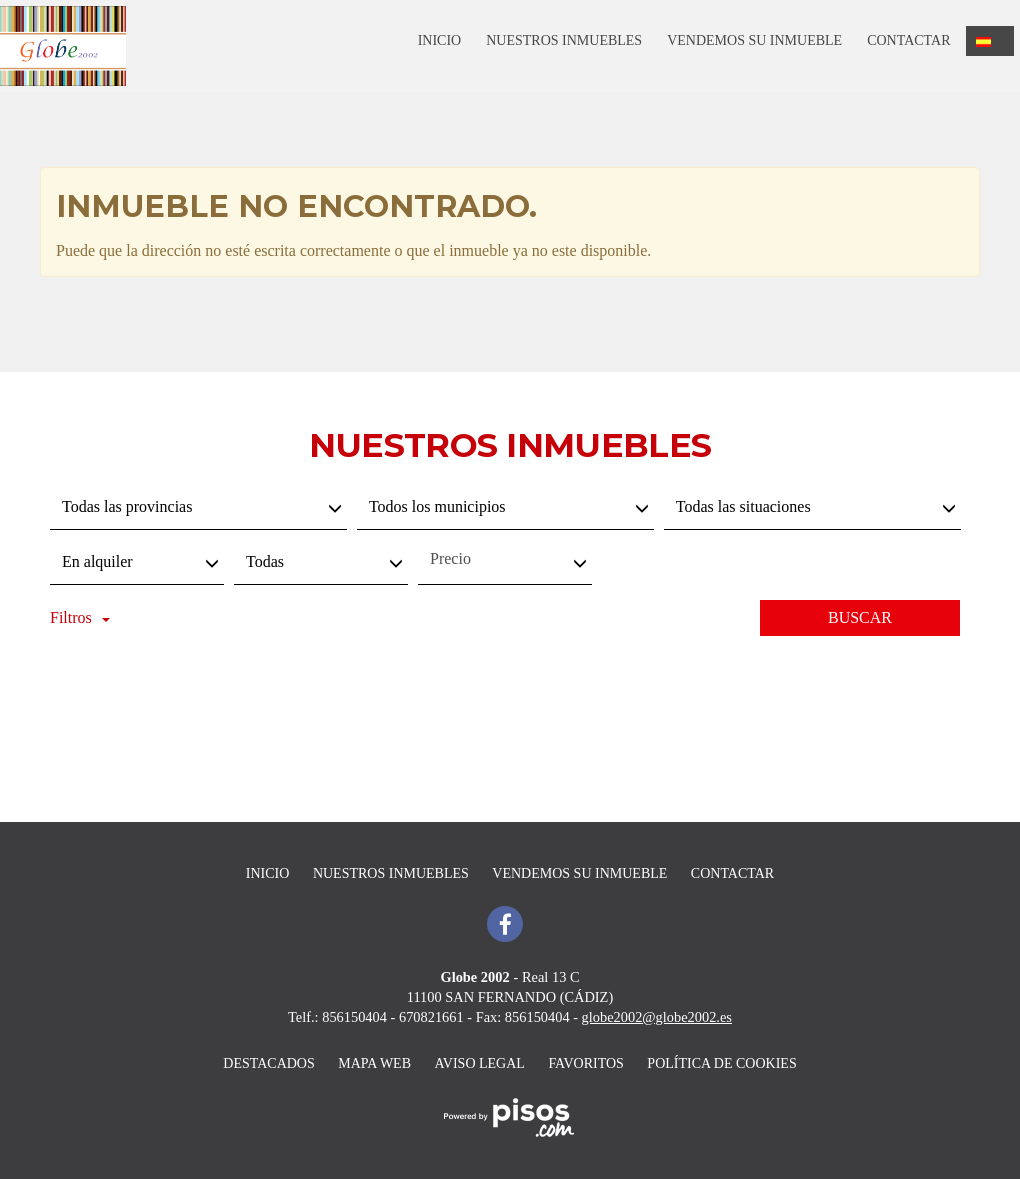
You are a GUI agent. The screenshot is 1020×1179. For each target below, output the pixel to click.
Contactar (908, 40)
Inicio (440, 40)
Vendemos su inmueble (754, 40)
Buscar (860, 617)
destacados (268, 1063)
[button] (990, 41)
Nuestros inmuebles (564, 40)
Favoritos (585, 1063)
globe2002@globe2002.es (657, 1017)
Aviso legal (480, 1063)
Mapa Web (374, 1063)
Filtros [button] (80, 617)
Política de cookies (721, 1063)
